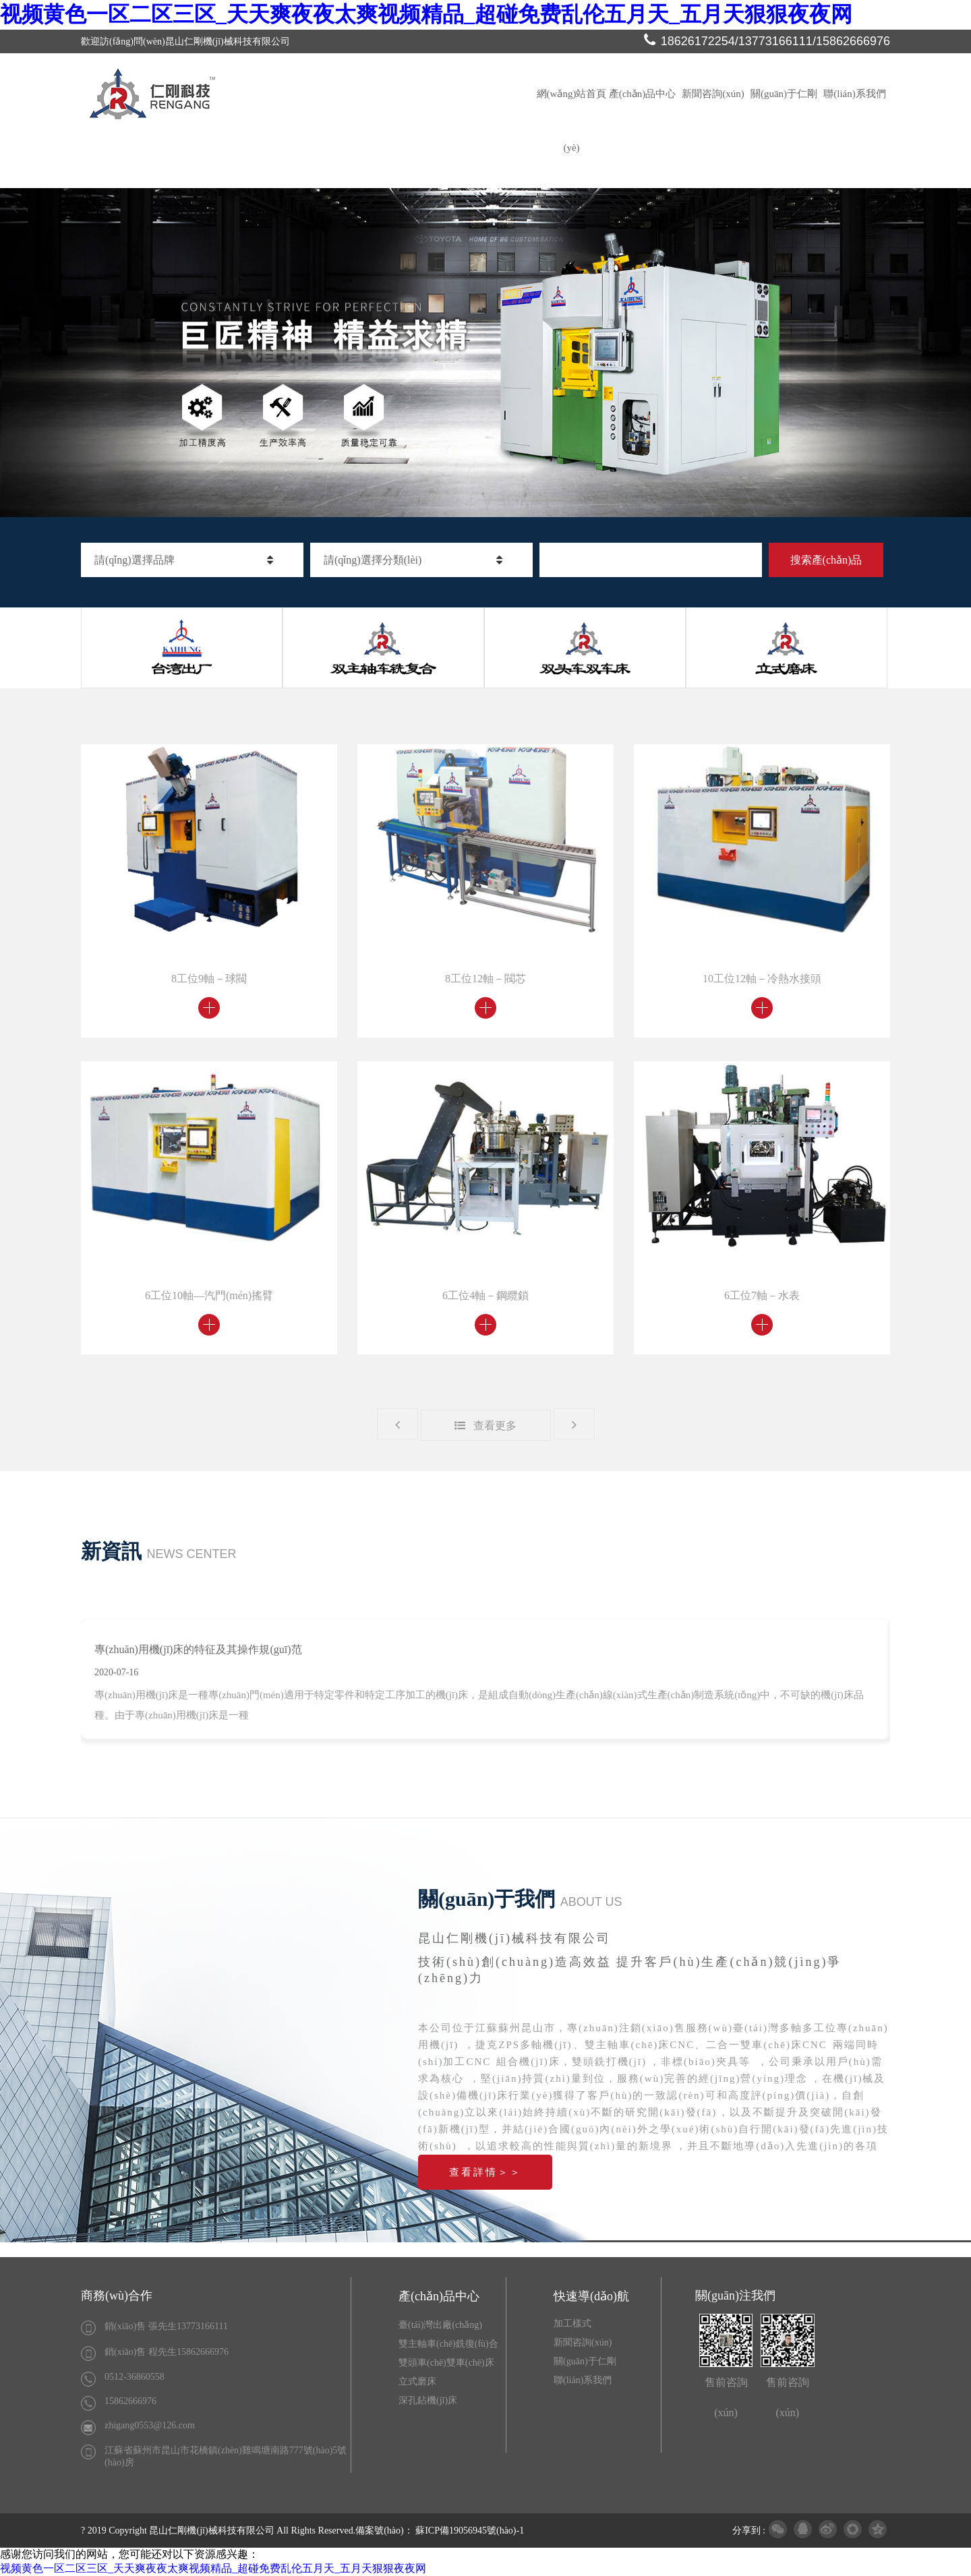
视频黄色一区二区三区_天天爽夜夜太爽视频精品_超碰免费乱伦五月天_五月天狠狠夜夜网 (426, 14)
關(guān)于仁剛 (784, 93)
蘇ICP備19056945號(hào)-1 (469, 2530)
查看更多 (485, 1425)
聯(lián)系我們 (854, 93)
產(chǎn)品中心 (642, 93)
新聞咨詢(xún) (713, 93)
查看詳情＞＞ (485, 2172)
